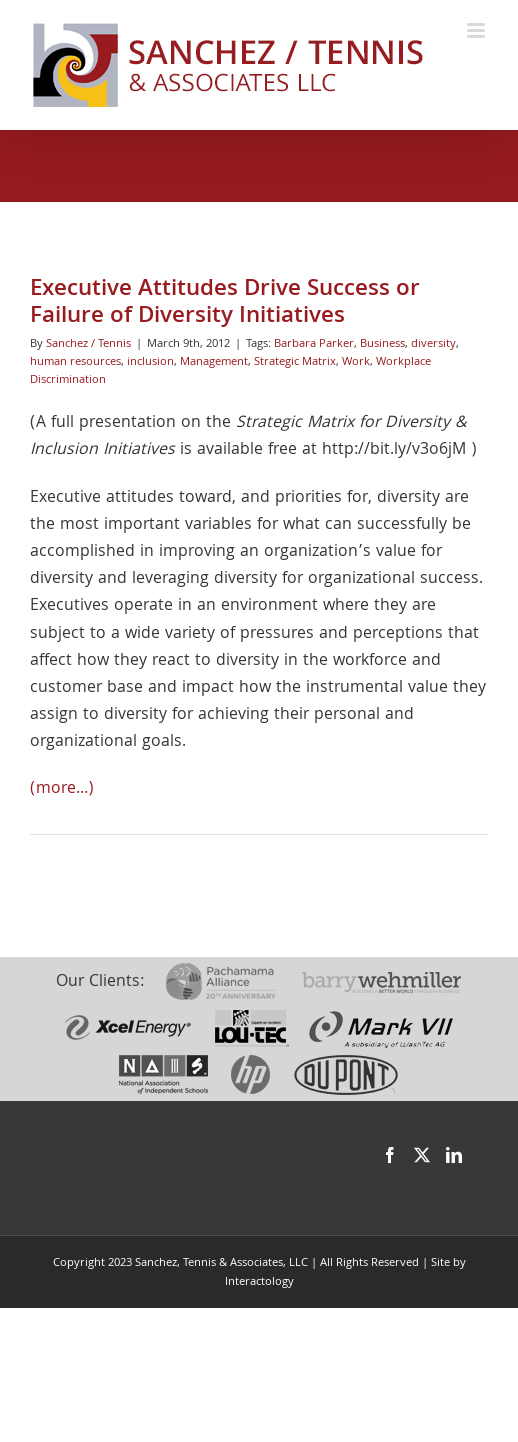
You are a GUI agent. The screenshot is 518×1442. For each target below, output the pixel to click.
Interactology (259, 1282)
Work (356, 362)
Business (382, 344)
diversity (433, 344)
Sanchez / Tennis (88, 344)
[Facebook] (390, 1155)
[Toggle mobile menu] (477, 30)
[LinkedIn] (454, 1155)
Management (214, 362)
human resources (75, 362)
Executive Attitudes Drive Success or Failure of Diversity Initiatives (225, 304)
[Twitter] (422, 1155)
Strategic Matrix (295, 362)
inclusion (150, 362)
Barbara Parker (314, 344)
